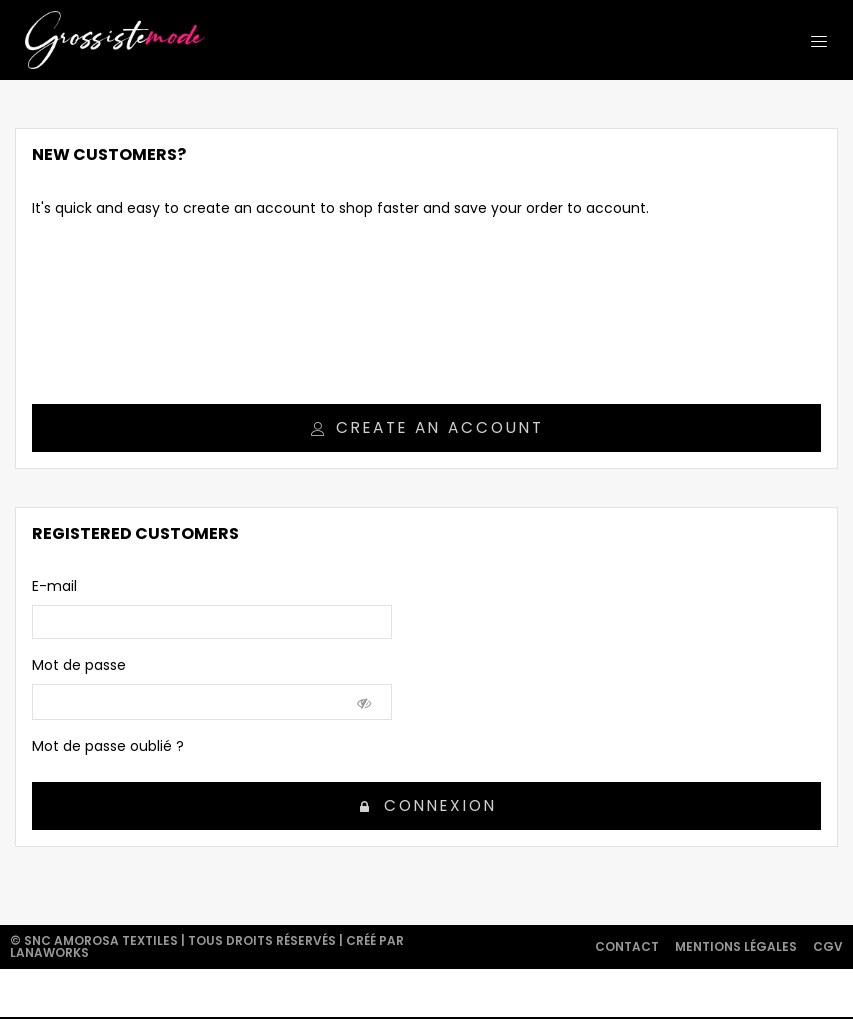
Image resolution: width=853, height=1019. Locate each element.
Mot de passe (79, 665)
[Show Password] (365, 702)
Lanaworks (49, 952)
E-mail (54, 586)
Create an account (427, 427)
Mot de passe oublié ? (108, 746)
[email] (212, 622)
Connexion (428, 805)
